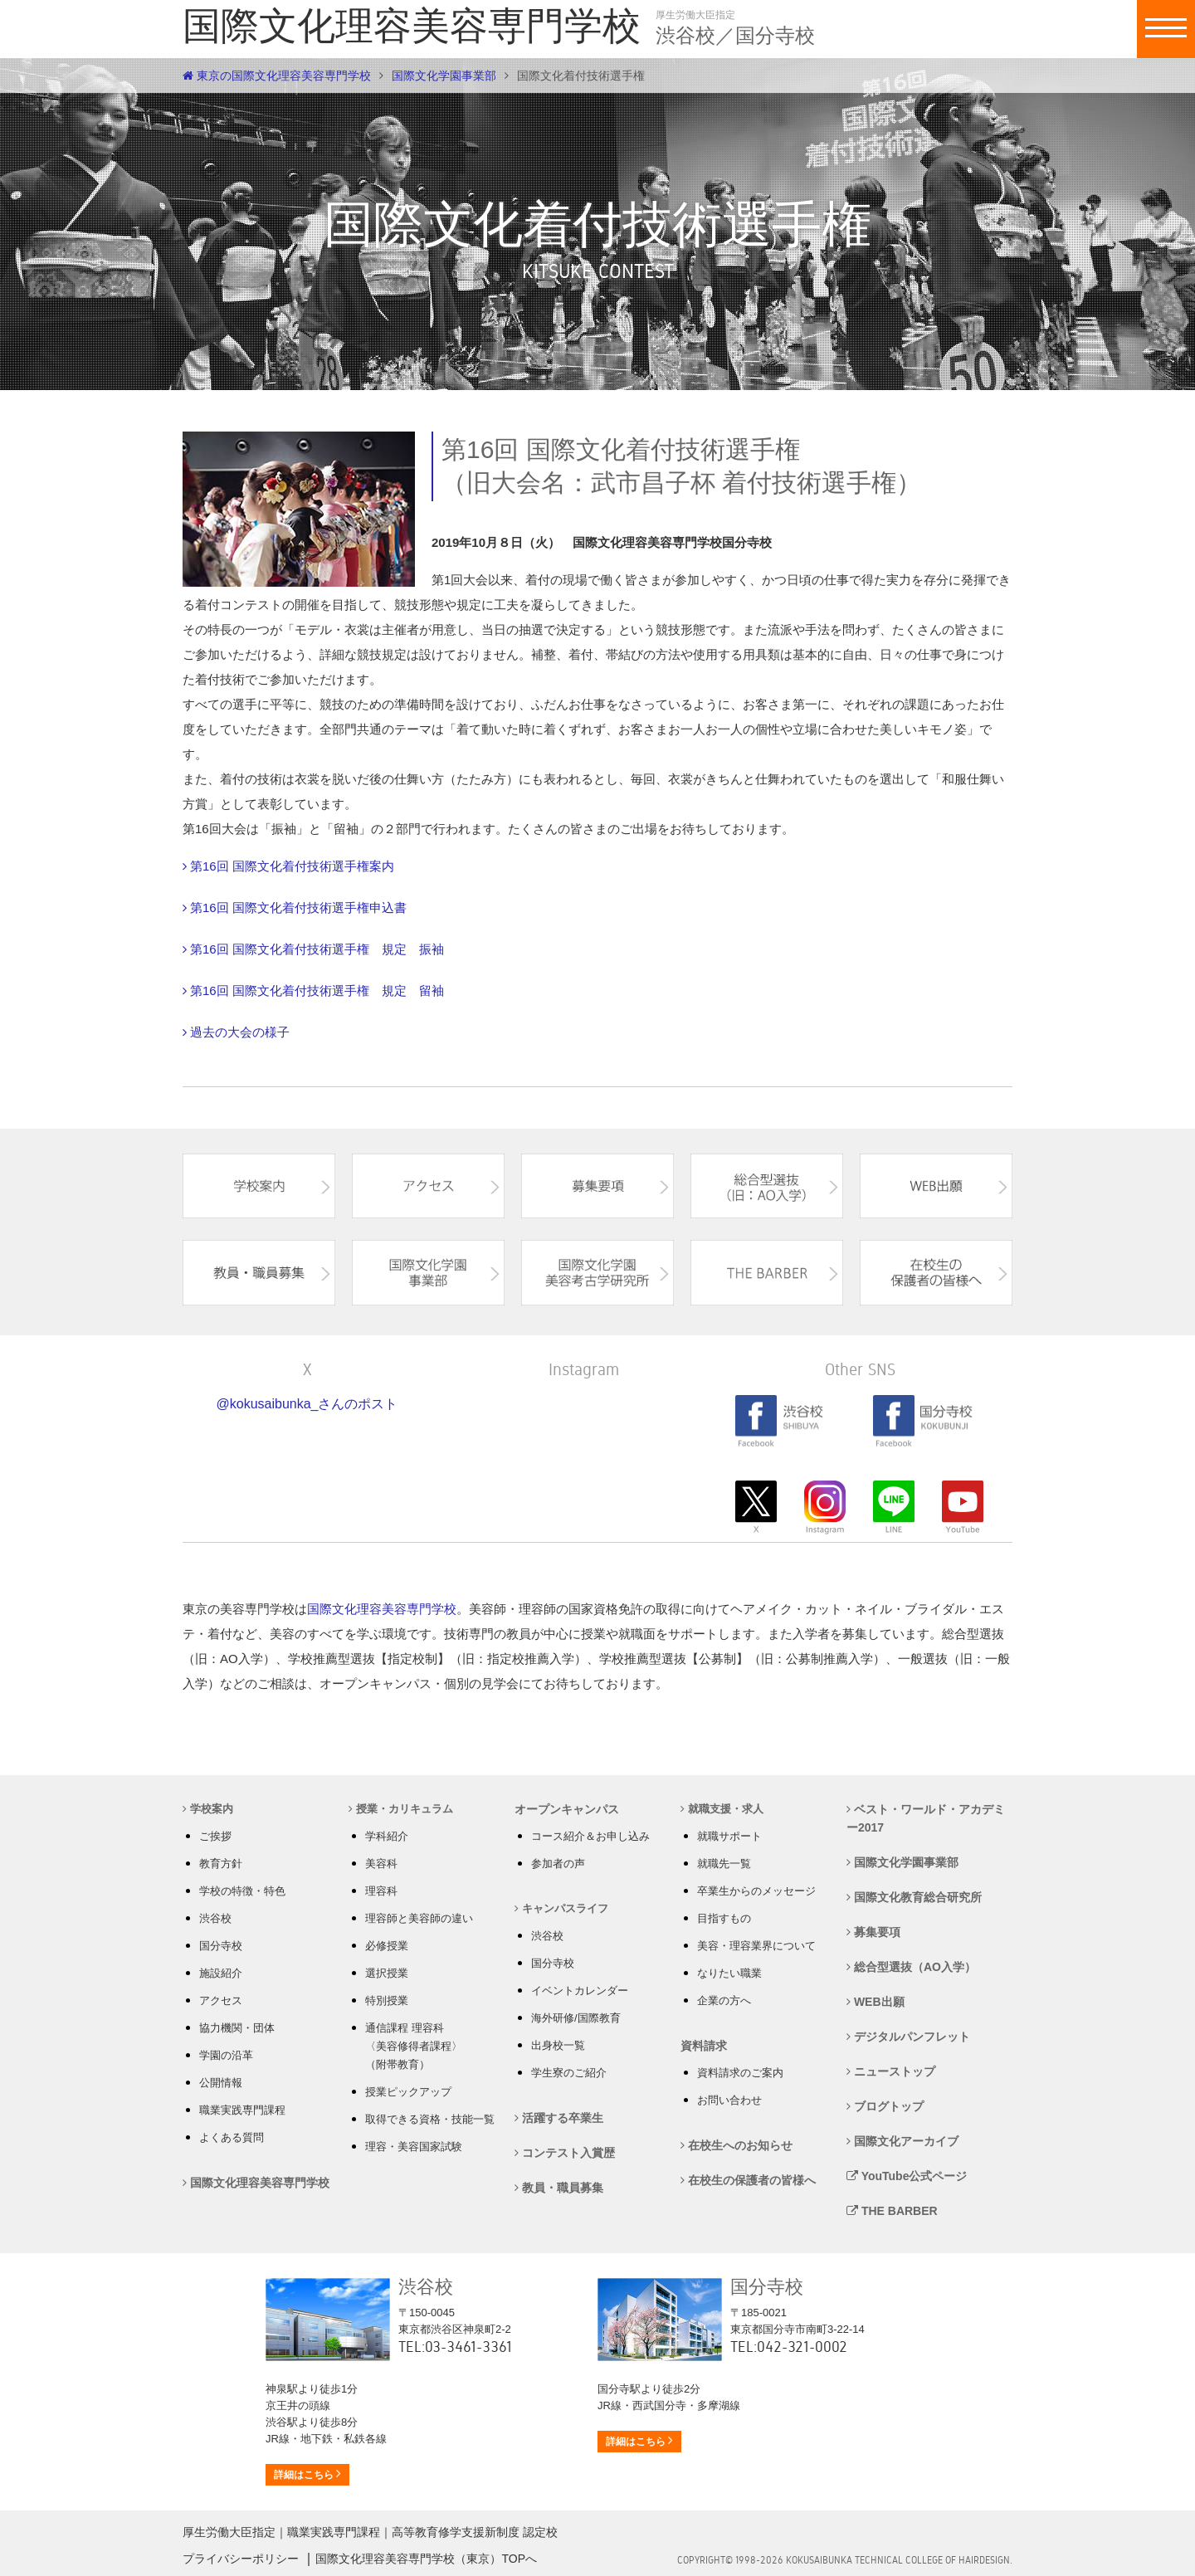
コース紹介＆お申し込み (590, 1836)
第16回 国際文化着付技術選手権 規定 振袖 (317, 949)
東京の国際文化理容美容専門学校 (277, 75)
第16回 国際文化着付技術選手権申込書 (298, 907)
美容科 (381, 1863)
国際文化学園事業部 (444, 75)
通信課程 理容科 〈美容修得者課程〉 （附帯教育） (413, 2046)
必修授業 (386, 1945)
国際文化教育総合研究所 (914, 1897)
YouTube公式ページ (906, 2176)
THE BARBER (892, 2210)
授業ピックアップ (408, 2092)
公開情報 (220, 2082)
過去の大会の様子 (240, 1032)
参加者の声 (558, 1863)
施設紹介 (220, 1973)
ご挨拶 (215, 1836)
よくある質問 (231, 2137)
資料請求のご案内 (740, 2072)
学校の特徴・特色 (242, 1891)
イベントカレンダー (579, 1990)
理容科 (381, 1891)
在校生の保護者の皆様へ (748, 2180)
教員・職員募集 (559, 2187)
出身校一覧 (558, 2045)
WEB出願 (875, 2001)
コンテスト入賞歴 (565, 2152)
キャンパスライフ (561, 1908)
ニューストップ (890, 2071)
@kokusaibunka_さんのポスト (307, 1404)
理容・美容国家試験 (413, 2146)
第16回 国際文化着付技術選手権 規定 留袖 (317, 990)
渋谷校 (215, 1918)
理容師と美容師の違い (419, 1918)
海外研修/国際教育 (576, 2018)
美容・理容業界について (756, 1945)
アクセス (220, 2000)
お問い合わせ (729, 2100)
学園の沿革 (226, 2055)
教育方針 (220, 1863)
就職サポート (729, 1836)
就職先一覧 (724, 1863)
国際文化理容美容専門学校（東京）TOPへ (426, 2558)
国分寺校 (220, 1945)
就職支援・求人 (721, 1809)
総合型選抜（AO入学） (911, 1966)
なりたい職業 (729, 1973)
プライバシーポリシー (241, 2558)
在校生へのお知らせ (736, 2145)
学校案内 (208, 1809)
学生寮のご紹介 (569, 2072)
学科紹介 (386, 1836)
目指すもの (724, 1918)
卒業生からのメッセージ (756, 1891)
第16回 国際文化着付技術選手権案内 (292, 866)
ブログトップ (885, 2106)
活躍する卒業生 (559, 2118)
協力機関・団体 (237, 2028)
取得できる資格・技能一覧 (430, 2119)
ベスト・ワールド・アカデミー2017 (925, 1818)
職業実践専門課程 (242, 2110)
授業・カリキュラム (401, 1809)
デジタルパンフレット (908, 2036)
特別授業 (386, 2000)
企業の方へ (724, 2000)
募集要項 (873, 1932)
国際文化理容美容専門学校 (381, 1609)
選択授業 (386, 1973)
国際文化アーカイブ (902, 2141)
